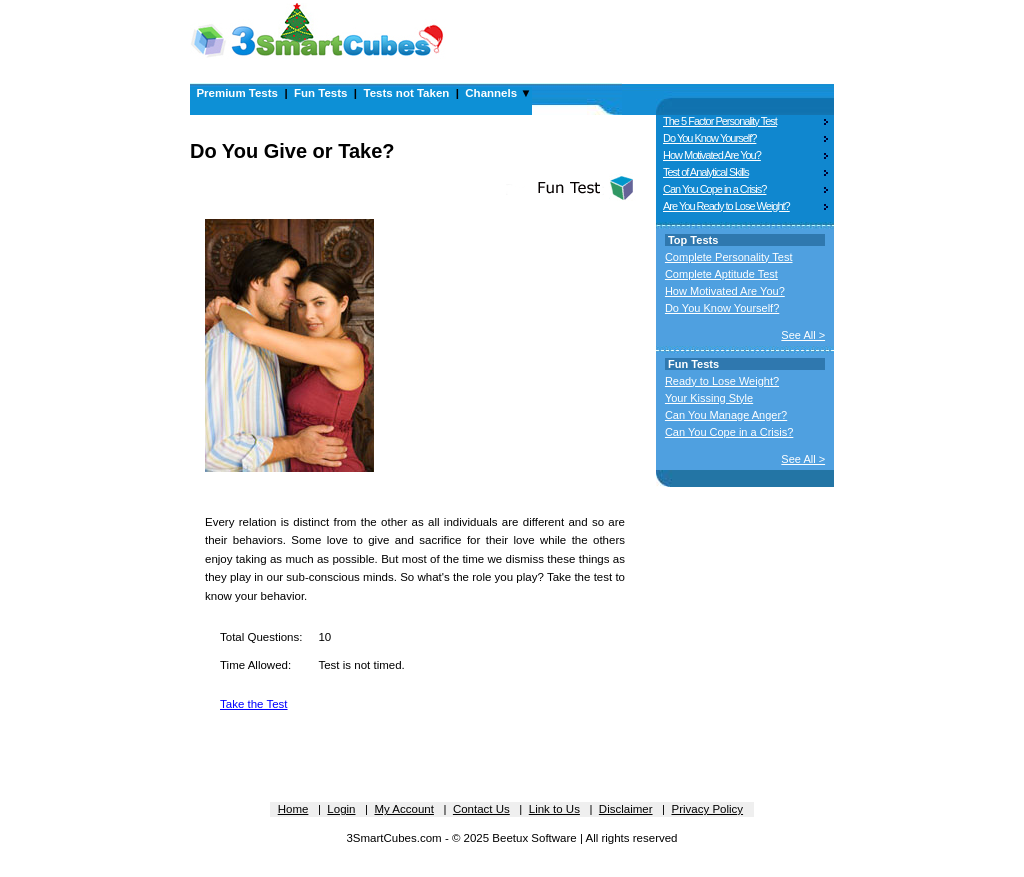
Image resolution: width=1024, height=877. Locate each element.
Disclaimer (626, 809)
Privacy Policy (708, 809)
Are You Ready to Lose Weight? (726, 206)
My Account (403, 809)
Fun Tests (320, 93)
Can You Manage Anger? (726, 415)
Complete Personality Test (729, 257)
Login (341, 809)
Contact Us (481, 809)
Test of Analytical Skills (706, 172)
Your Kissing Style (709, 398)
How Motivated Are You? (712, 155)
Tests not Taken (406, 93)
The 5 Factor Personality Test (720, 121)
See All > (803, 335)
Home (293, 809)
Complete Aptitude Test (721, 274)
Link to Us (554, 809)
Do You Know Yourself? (709, 138)
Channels (491, 93)
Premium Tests (237, 93)
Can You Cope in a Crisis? (714, 189)
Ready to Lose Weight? (722, 381)
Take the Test (254, 704)
